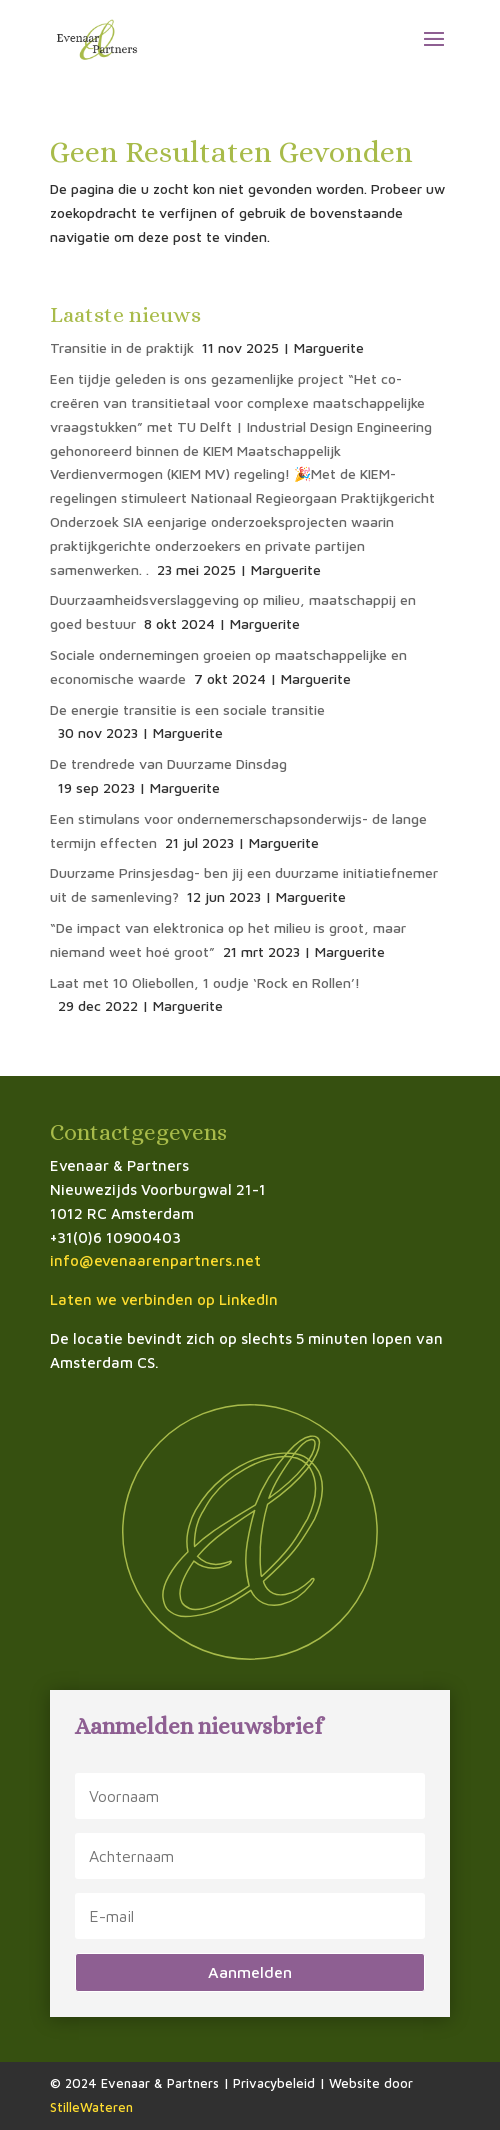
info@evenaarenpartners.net (155, 1260)
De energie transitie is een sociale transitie (187, 709)
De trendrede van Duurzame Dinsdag (168, 763)
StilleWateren (91, 2107)
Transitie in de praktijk (122, 347)
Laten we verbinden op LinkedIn (164, 1299)
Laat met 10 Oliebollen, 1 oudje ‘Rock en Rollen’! (205, 982)
